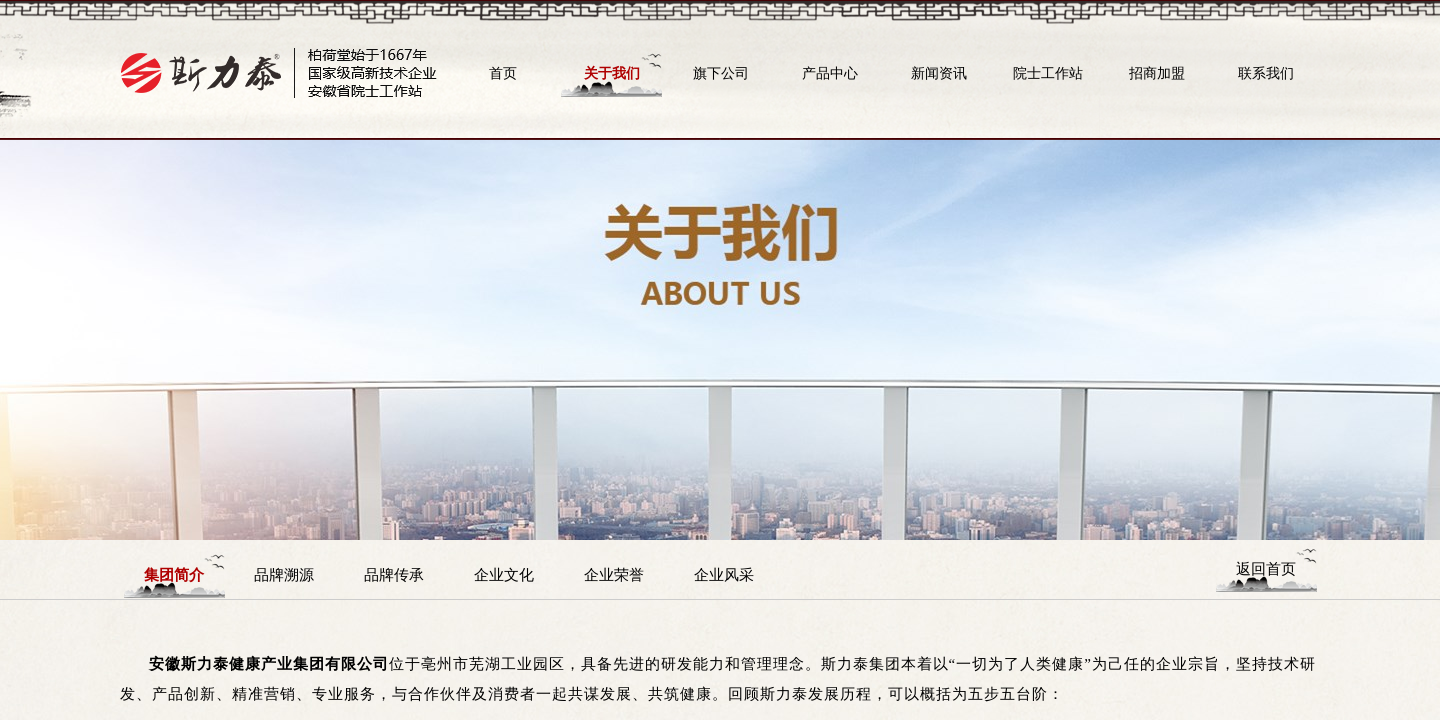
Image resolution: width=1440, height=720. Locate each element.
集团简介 (174, 574)
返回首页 (1266, 568)
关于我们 (612, 73)
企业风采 (724, 574)
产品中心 (830, 73)
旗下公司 (721, 73)
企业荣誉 (614, 574)
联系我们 (1266, 73)
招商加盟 (1157, 73)
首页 (503, 73)
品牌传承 (394, 574)
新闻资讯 (939, 73)
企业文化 (504, 574)
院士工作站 (1048, 73)
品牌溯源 (284, 574)
